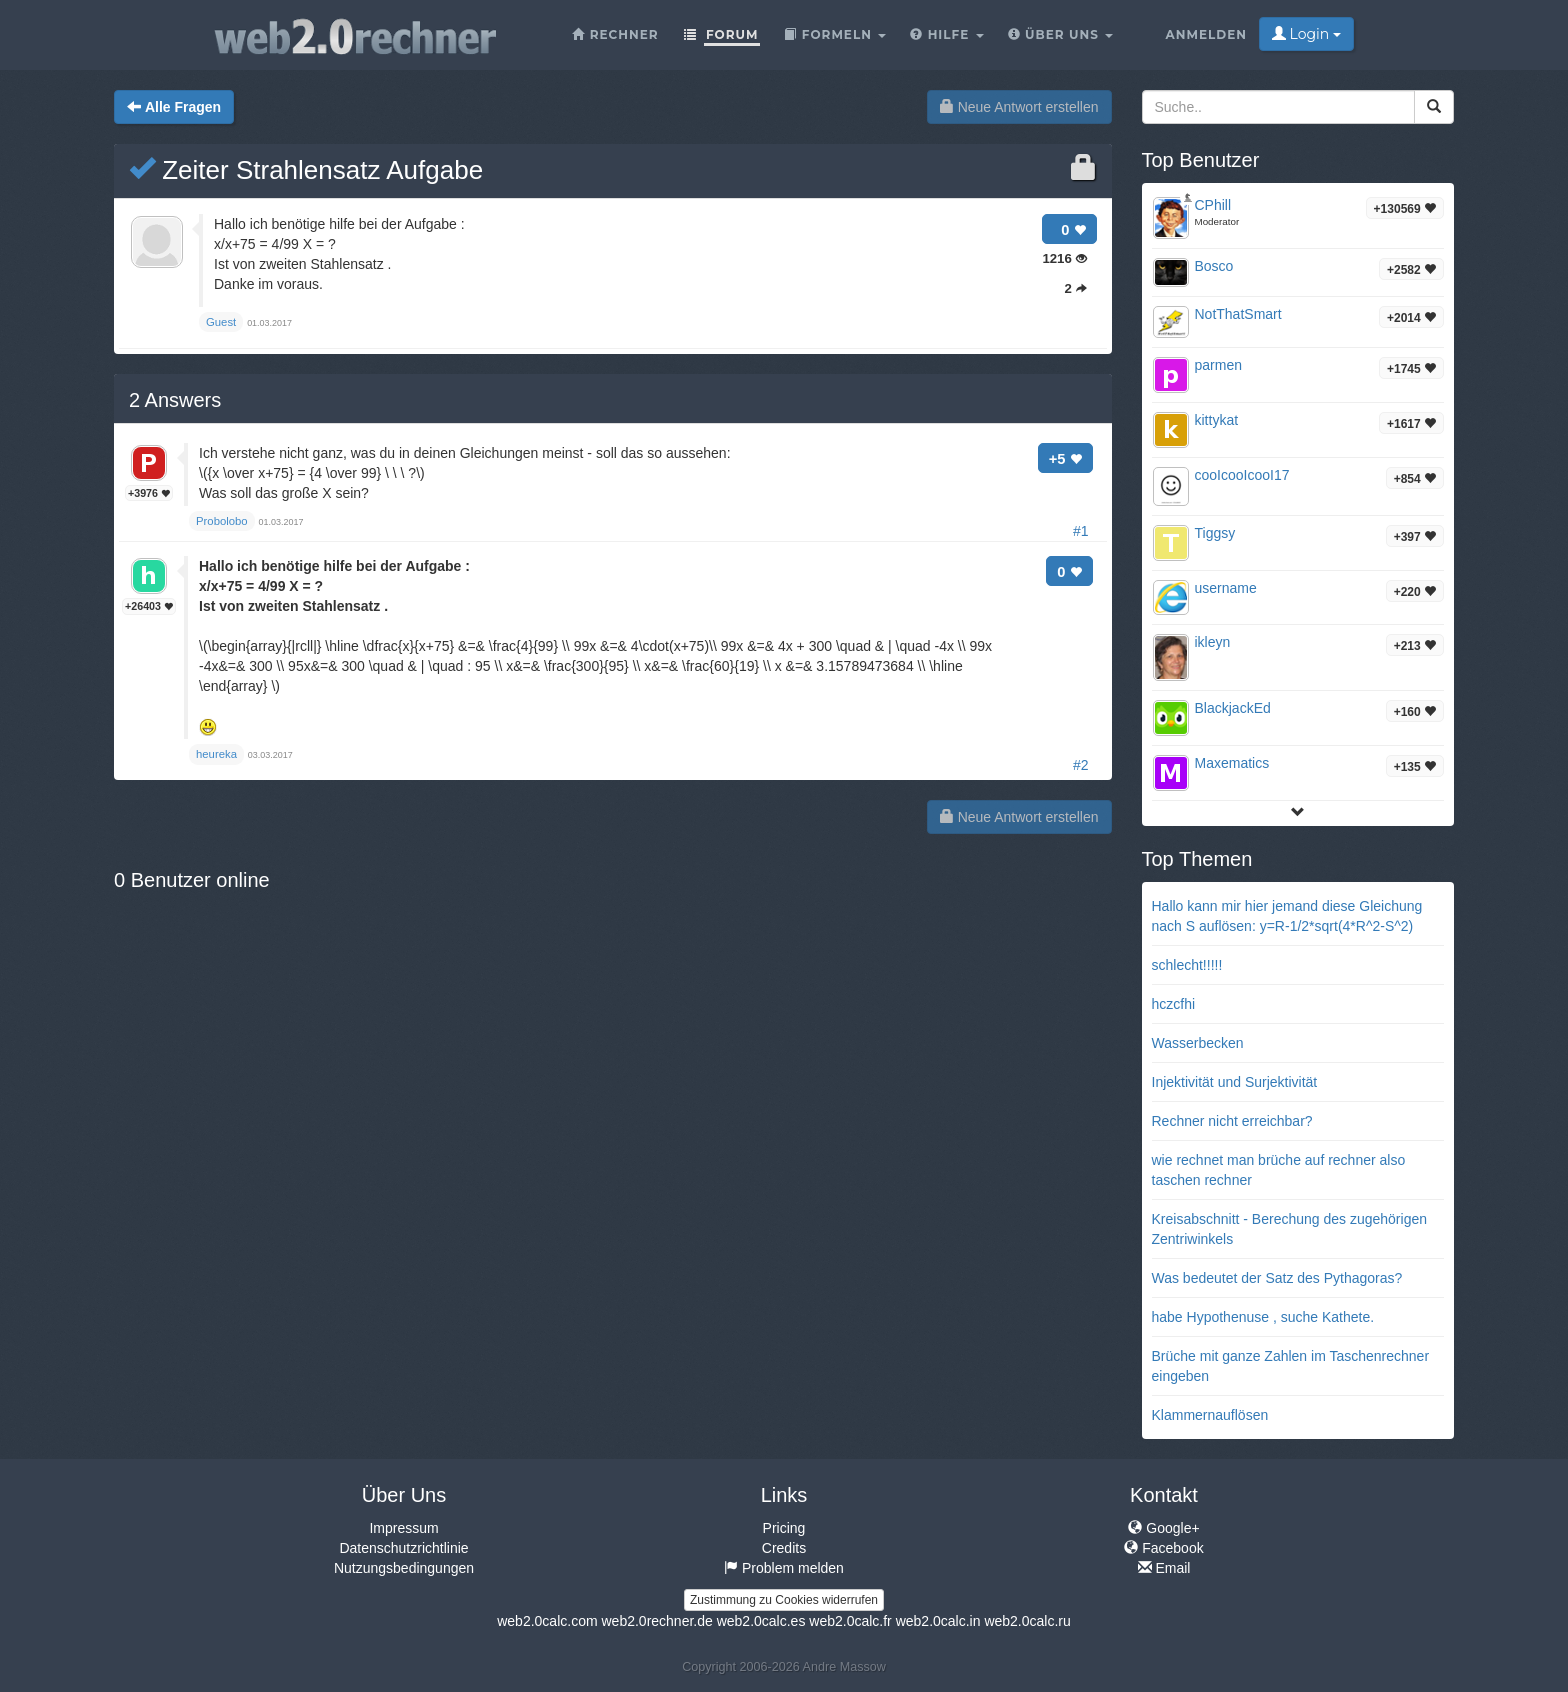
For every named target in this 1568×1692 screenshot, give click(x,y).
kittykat (1217, 420)
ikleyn (1213, 642)
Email (1164, 1568)
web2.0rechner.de (656, 1621)
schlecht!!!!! (1187, 965)
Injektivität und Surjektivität (1235, 1082)
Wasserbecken (1198, 1043)
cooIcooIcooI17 (1242, 475)
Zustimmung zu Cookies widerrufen (784, 1600)
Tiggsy (1215, 533)
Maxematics (1232, 763)
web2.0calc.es (761, 1621)
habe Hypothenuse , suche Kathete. (1263, 1317)
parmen (1218, 365)
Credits (784, 1548)
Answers (175, 400)
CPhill (1213, 205)
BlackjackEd (1233, 708)
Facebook (1163, 1548)
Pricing (784, 1528)
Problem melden (784, 1568)
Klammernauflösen (1210, 1415)
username (1226, 588)
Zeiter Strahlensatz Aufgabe (306, 170)
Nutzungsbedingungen (404, 1568)
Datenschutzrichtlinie (403, 1548)
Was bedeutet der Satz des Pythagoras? (1277, 1278)
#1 (1081, 531)
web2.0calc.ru (1027, 1621)
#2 (1081, 765)
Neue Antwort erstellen (1019, 107)
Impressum (403, 1528)
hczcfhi (1174, 1004)
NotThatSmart (1238, 314)
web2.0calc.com (547, 1621)
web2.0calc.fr (850, 1621)
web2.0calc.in (938, 1621)
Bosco (1214, 266)
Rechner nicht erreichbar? (1232, 1121)
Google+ (1163, 1528)
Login (1306, 34)
